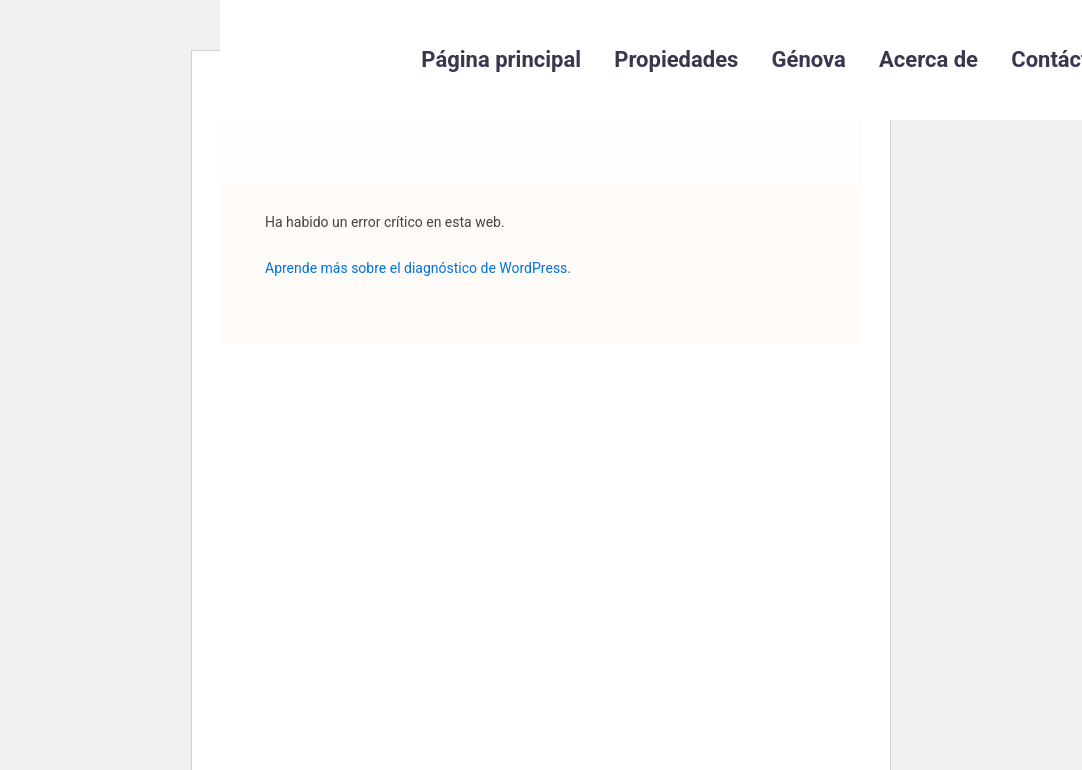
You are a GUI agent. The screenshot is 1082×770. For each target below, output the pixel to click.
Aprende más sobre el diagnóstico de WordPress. (418, 268)
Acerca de (928, 59)
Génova (809, 59)
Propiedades (676, 59)
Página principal (501, 59)
